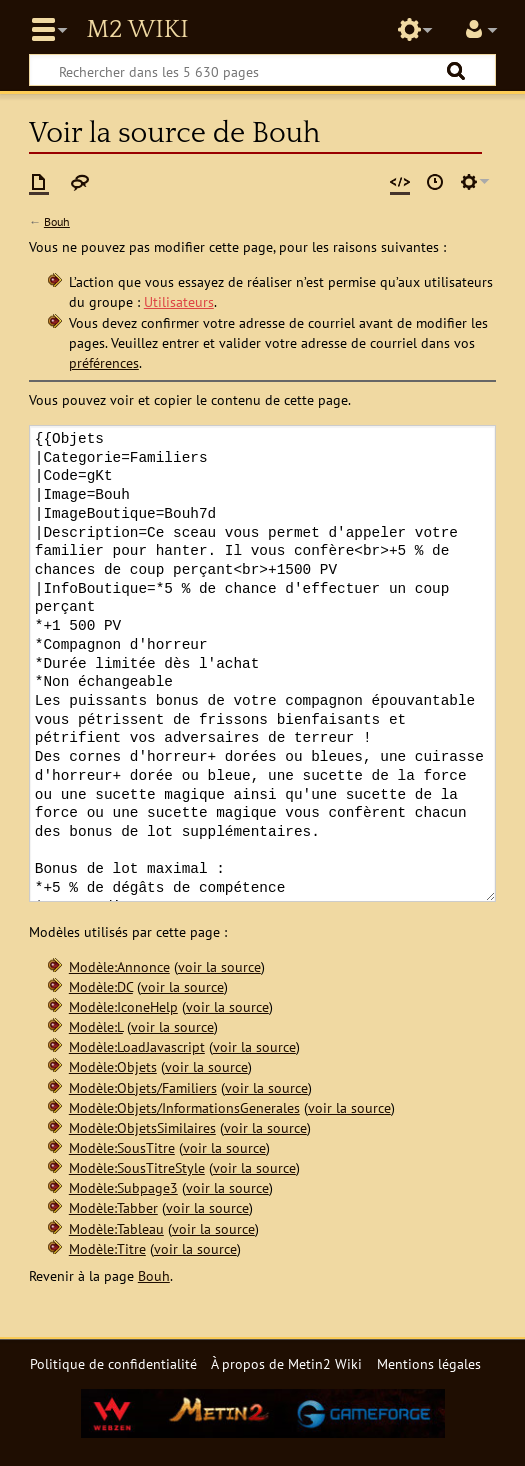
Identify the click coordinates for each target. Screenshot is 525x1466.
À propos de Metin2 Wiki (286, 1363)
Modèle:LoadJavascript (137, 1046)
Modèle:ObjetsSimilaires (142, 1127)
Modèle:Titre (107, 1248)
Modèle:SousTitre (122, 1147)
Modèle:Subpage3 (123, 1187)
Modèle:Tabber (113, 1207)
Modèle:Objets (113, 1066)
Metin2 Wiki (137, 30)
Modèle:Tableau (116, 1228)
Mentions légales (429, 1363)
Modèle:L (96, 1026)
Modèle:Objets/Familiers (143, 1087)
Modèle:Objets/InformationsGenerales (184, 1107)
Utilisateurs (179, 301)
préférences (104, 362)
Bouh (57, 221)
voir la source (219, 966)
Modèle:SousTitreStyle (137, 1167)
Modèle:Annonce (119, 966)
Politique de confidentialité (113, 1363)
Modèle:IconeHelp (123, 1006)
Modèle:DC (101, 986)
